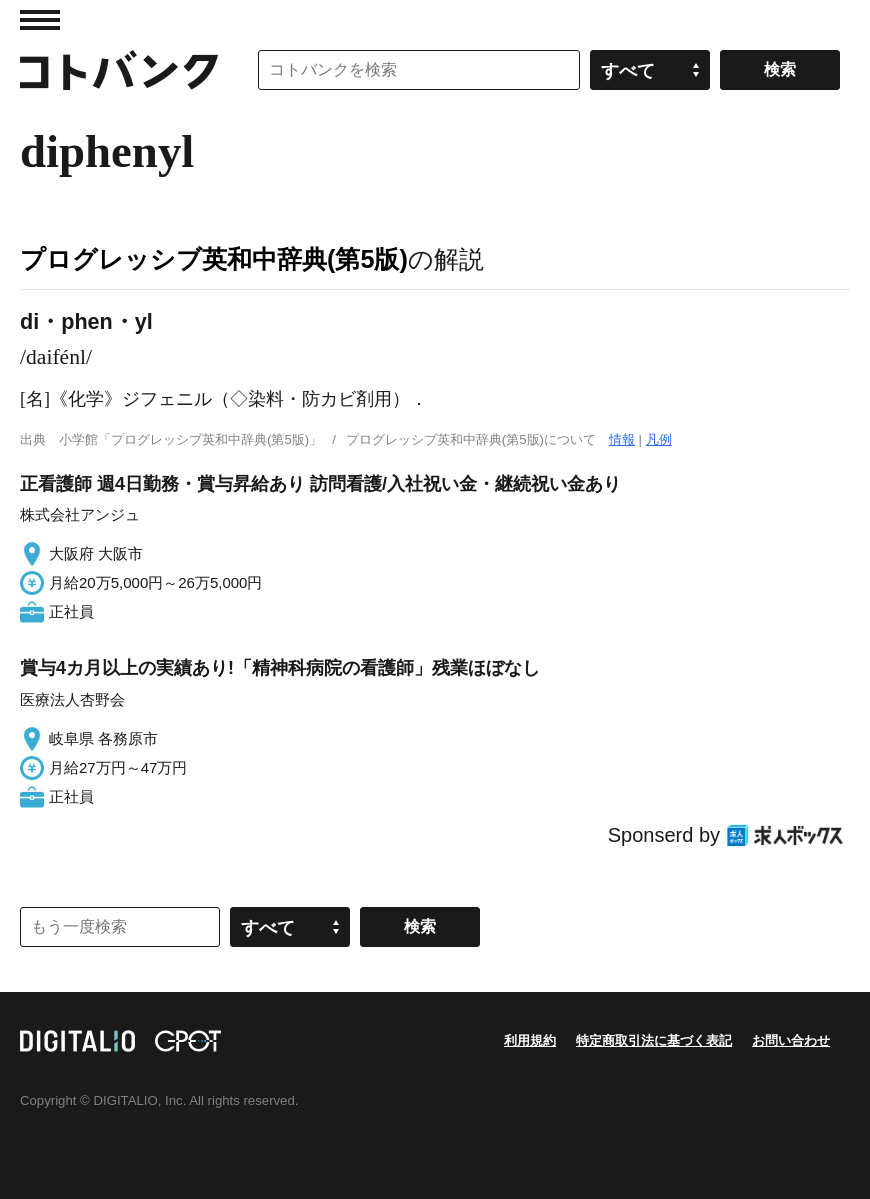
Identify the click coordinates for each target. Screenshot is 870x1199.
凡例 (659, 439)
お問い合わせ (791, 1040)
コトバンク (119, 70)
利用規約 (530, 1040)
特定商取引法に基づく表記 (654, 1040)
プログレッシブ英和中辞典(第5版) (214, 259)
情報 (622, 439)
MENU (40, 20)
